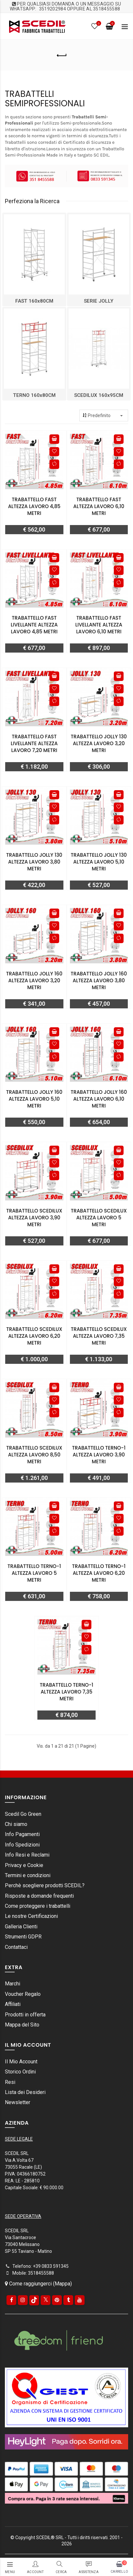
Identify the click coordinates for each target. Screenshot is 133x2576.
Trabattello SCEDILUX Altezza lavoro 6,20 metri (34, 1336)
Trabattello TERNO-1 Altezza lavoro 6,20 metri (99, 1573)
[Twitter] (45, 2300)
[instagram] (23, 2300)
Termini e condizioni (27, 1875)
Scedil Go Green (23, 1814)
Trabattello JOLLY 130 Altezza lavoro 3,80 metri (34, 861)
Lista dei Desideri (25, 2092)
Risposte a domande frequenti (39, 1896)
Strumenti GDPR (23, 1937)
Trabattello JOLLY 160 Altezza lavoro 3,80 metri (99, 980)
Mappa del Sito (22, 2025)
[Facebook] (11, 2300)
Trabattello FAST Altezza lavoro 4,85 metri (34, 506)
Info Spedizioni (22, 1845)
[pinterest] (57, 2300)
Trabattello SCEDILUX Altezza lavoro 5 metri (99, 1217)
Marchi (12, 1984)
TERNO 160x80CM (34, 395)
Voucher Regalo (23, 1994)
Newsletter (17, 2102)
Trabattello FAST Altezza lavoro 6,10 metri (98, 506)
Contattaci (16, 1947)
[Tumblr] (68, 2300)
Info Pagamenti (22, 1834)
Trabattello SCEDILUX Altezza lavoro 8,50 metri (34, 1454)
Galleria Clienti (21, 1926)
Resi (10, 2082)
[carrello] (119, 2566)
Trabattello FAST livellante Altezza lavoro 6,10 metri (98, 624)
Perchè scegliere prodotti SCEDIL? (45, 1885)
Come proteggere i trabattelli (37, 1906)
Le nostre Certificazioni (31, 1916)
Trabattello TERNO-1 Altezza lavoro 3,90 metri (99, 1454)
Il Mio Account (21, 2061)
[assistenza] (89, 2564)
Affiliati (12, 2004)
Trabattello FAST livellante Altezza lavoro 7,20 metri (34, 743)
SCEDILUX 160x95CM (98, 395)
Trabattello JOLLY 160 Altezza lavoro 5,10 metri (34, 1099)
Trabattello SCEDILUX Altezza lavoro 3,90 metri (34, 1217)
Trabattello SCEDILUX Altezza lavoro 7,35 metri (99, 1336)
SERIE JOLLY (98, 301)
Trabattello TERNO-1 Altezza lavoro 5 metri (34, 1573)
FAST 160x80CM (34, 301)
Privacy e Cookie (24, 1865)
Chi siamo (16, 1824)
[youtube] (80, 2300)
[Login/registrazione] (35, 2564)
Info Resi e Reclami (27, 1855)
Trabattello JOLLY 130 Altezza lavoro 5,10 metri (99, 861)
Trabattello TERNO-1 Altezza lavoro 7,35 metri (66, 1691)
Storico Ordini (20, 2072)
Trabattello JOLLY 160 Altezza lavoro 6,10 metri (99, 1099)
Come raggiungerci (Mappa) (38, 2284)
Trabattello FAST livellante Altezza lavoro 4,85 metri (34, 624)
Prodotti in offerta (25, 2014)
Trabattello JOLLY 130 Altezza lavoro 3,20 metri (99, 743)
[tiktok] (34, 2300)
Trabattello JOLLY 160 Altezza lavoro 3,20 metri (34, 980)
